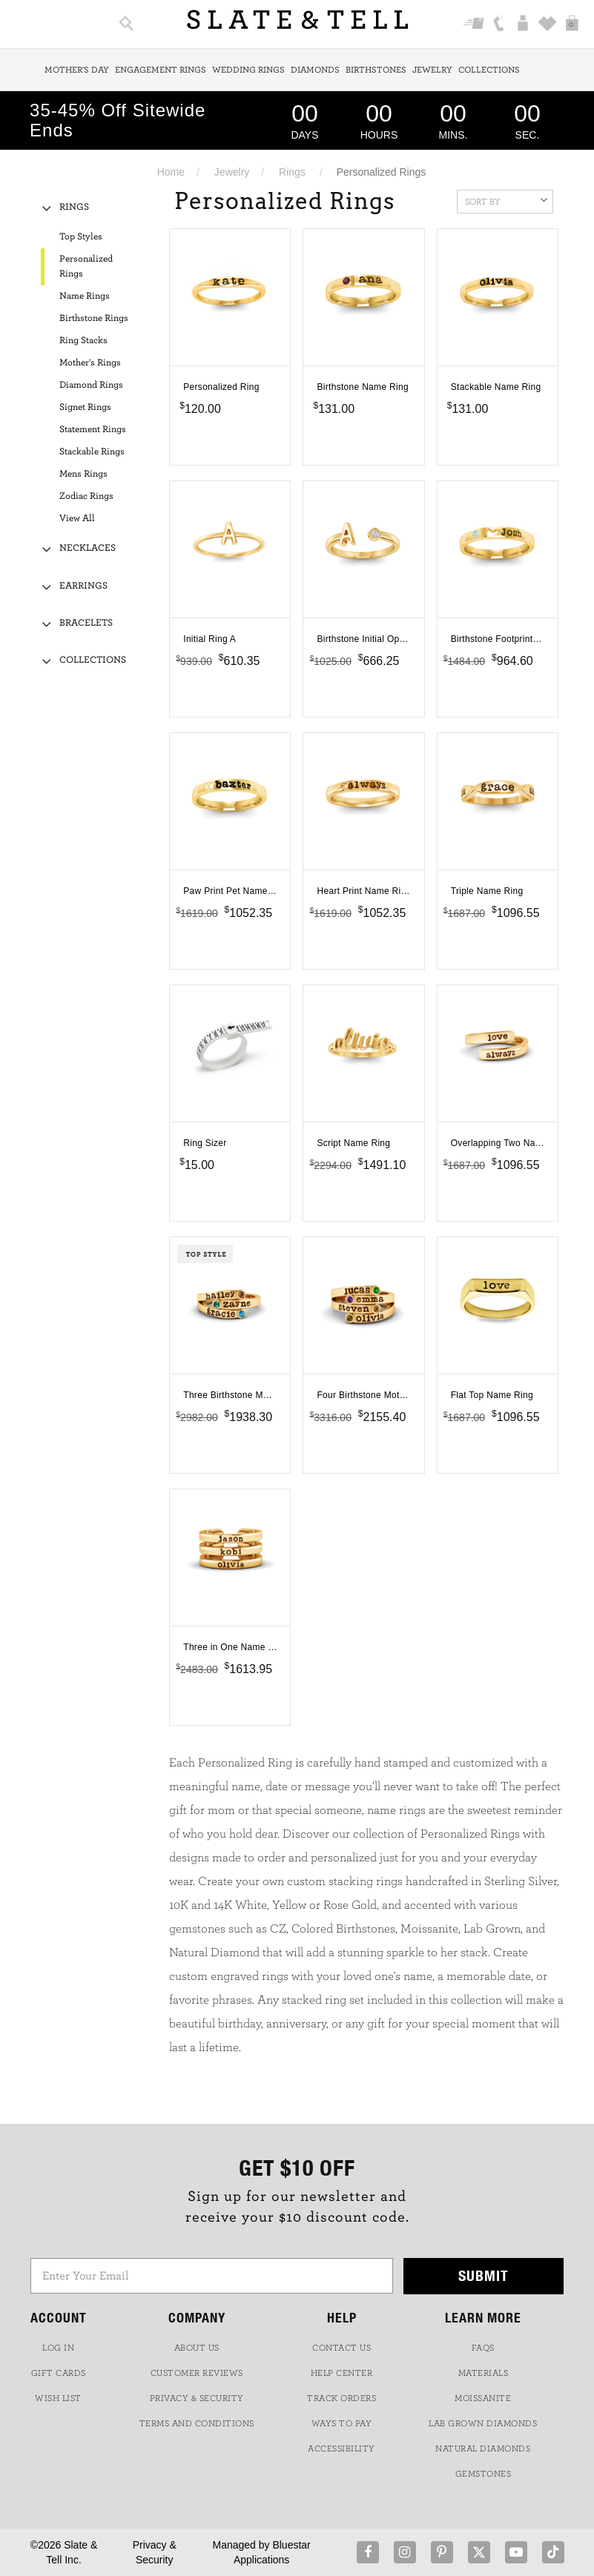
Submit (483, 2275)
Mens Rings (83, 474)
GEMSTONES (483, 2473)
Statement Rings (92, 429)
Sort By (506, 200)
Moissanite (483, 2398)
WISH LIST (58, 2398)
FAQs (483, 2347)
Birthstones (376, 69)
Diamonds (315, 69)
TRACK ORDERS (341, 2398)
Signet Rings (85, 407)
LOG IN (58, 2347)
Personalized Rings (86, 266)
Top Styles (80, 237)
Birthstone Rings (93, 318)
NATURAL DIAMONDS (482, 2448)
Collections (489, 69)
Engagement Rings (160, 69)
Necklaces (87, 548)
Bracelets (86, 623)
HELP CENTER (342, 2372)
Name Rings (84, 296)
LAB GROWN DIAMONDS (483, 2423)
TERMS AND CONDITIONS (196, 2423)
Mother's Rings (90, 363)
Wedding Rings (248, 69)
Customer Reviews (197, 2372)
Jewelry (432, 69)
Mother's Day (76, 69)
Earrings (83, 586)
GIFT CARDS (58, 2372)
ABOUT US (197, 2347)
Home (171, 172)
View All (77, 518)
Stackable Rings (92, 452)
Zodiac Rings (86, 496)
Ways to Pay (341, 2423)
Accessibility (341, 2448)
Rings (292, 172)
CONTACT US (341, 2347)
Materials (483, 2372)
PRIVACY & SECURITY (197, 2398)
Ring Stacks (83, 340)
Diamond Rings (91, 385)
